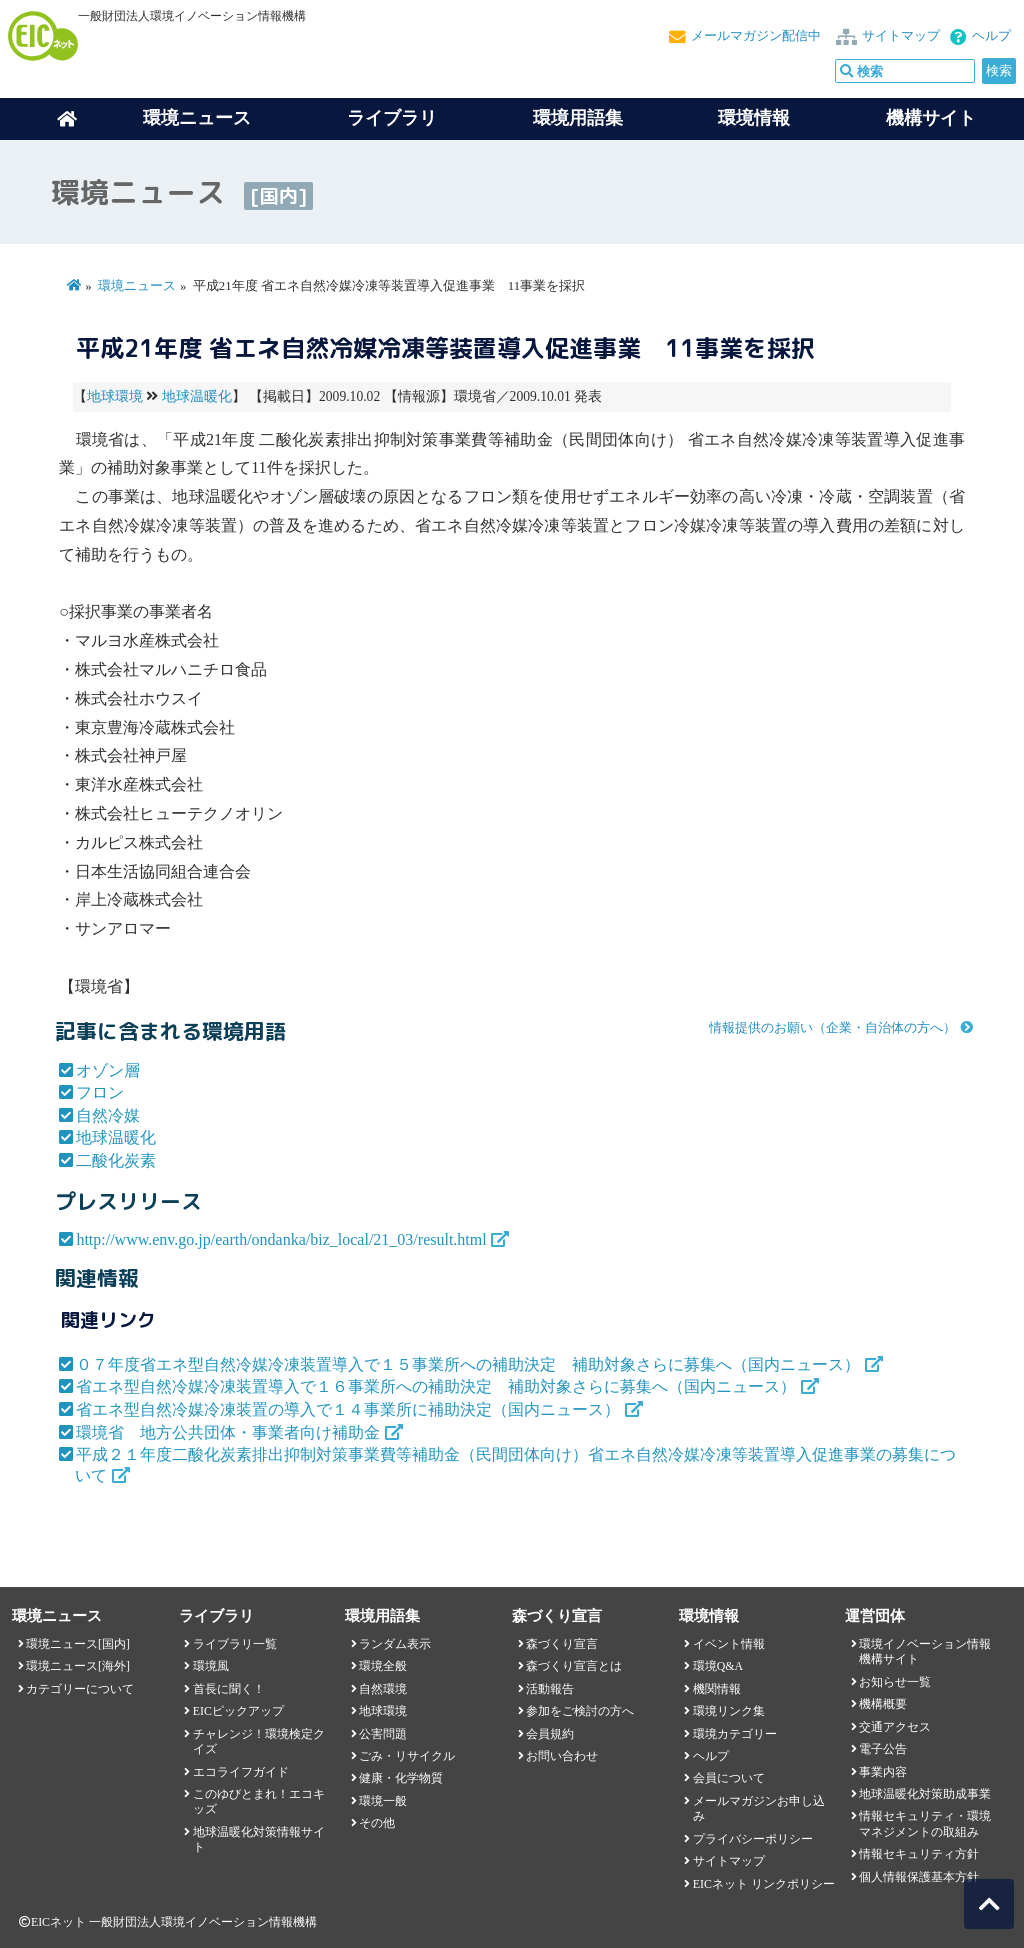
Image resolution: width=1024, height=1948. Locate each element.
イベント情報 (729, 1644)
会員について (729, 1778)
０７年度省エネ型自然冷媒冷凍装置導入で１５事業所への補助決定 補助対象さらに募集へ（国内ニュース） (468, 1364)
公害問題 (383, 1734)
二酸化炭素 (116, 1160)
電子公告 (883, 1749)
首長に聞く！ (229, 1689)
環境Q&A (718, 1666)
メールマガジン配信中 (756, 36)
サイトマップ (901, 36)
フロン (100, 1092)
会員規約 (550, 1734)
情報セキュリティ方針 (919, 1854)
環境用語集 (578, 118)
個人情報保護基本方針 (919, 1877)
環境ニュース (137, 286)
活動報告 (550, 1689)
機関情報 (717, 1689)
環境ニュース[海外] (78, 1666)
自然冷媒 (108, 1115)
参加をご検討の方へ (580, 1711)
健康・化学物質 (401, 1778)
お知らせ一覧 (895, 1682)
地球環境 (115, 396)
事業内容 (883, 1772)
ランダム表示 (395, 1644)
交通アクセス (895, 1727)
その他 (377, 1823)
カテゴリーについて (80, 1689)
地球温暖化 (197, 396)
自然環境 (383, 1689)
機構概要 (883, 1704)
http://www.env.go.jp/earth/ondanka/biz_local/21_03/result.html (281, 1239)
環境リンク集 (729, 1711)
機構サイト (931, 118)
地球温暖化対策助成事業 (925, 1794)
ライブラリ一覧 (235, 1644)
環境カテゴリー (735, 1734)
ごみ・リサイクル (407, 1756)
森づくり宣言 (562, 1644)
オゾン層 (108, 1070)
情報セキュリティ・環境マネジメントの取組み (925, 1823)
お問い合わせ (562, 1756)
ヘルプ (991, 36)
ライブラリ (392, 118)
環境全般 (383, 1666)
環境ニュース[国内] (78, 1644)
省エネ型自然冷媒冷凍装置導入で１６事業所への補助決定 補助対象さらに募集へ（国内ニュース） (436, 1386)
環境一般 (383, 1801)
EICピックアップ (238, 1711)
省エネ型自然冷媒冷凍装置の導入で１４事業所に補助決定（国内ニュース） (348, 1409)
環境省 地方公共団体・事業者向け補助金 (228, 1432)
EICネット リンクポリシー (764, 1884)
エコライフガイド (241, 1772)
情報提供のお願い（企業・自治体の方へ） (832, 1028)
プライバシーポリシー (753, 1839)
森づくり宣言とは (574, 1666)
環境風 (211, 1666)
